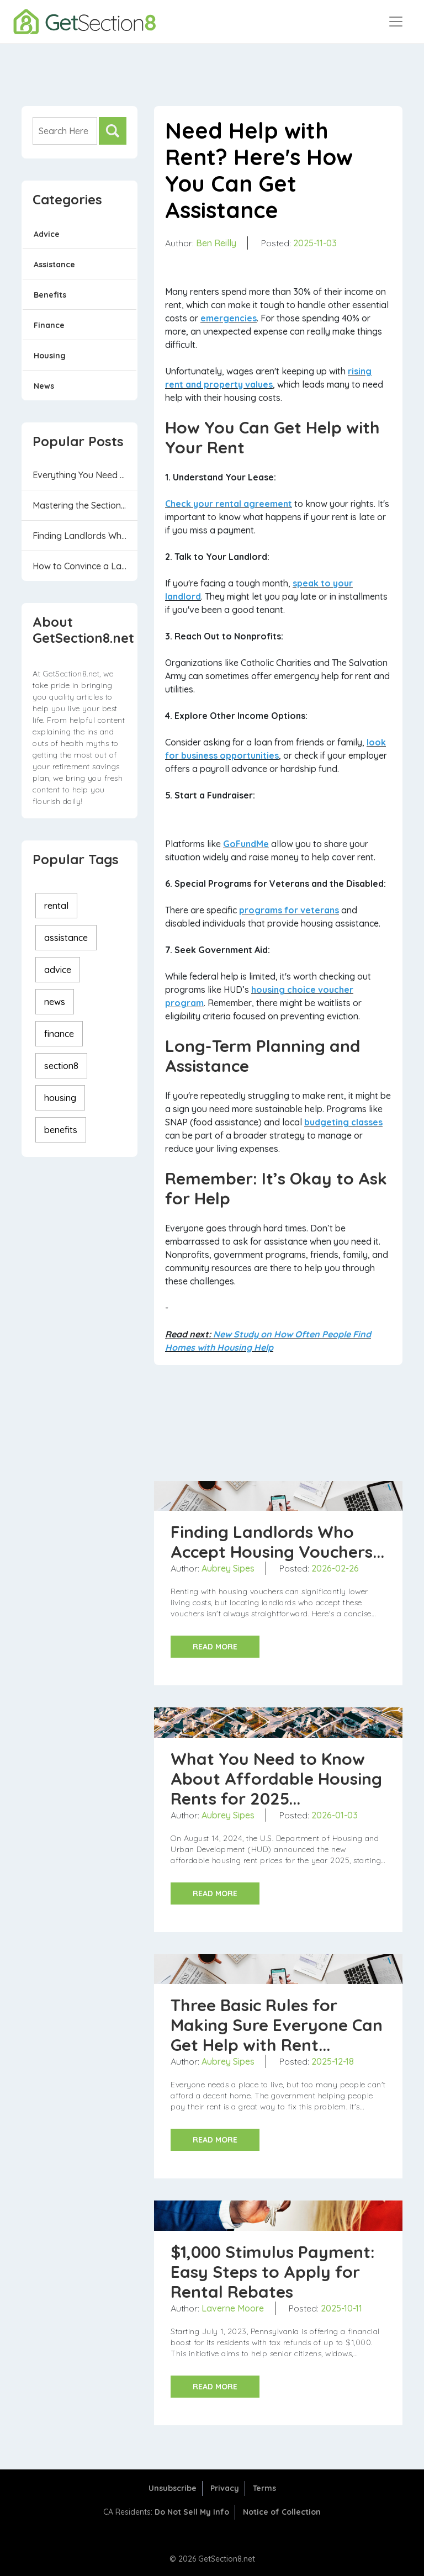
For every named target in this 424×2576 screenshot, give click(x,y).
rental (56, 905)
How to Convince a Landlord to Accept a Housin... (85, 566)
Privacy (224, 2488)
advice (57, 969)
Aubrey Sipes (228, 1568)
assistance (66, 937)
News (44, 386)
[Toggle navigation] (396, 21)
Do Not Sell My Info (192, 2512)
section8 (61, 1065)
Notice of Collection (282, 2512)
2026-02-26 (335, 1568)
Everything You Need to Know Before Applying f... (85, 474)
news (54, 1001)
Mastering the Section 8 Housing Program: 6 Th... (85, 505)
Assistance (54, 264)
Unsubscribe (173, 2488)
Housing (50, 356)
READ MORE (215, 1647)
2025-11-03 (315, 242)
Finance (49, 325)
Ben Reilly (216, 242)
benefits (60, 1129)
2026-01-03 (334, 1815)
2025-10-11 (341, 2308)
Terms (264, 2488)
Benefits (50, 295)
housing (60, 1097)
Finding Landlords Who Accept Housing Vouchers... (85, 535)
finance (59, 1033)
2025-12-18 (332, 2061)
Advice (47, 234)
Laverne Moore (233, 2308)
